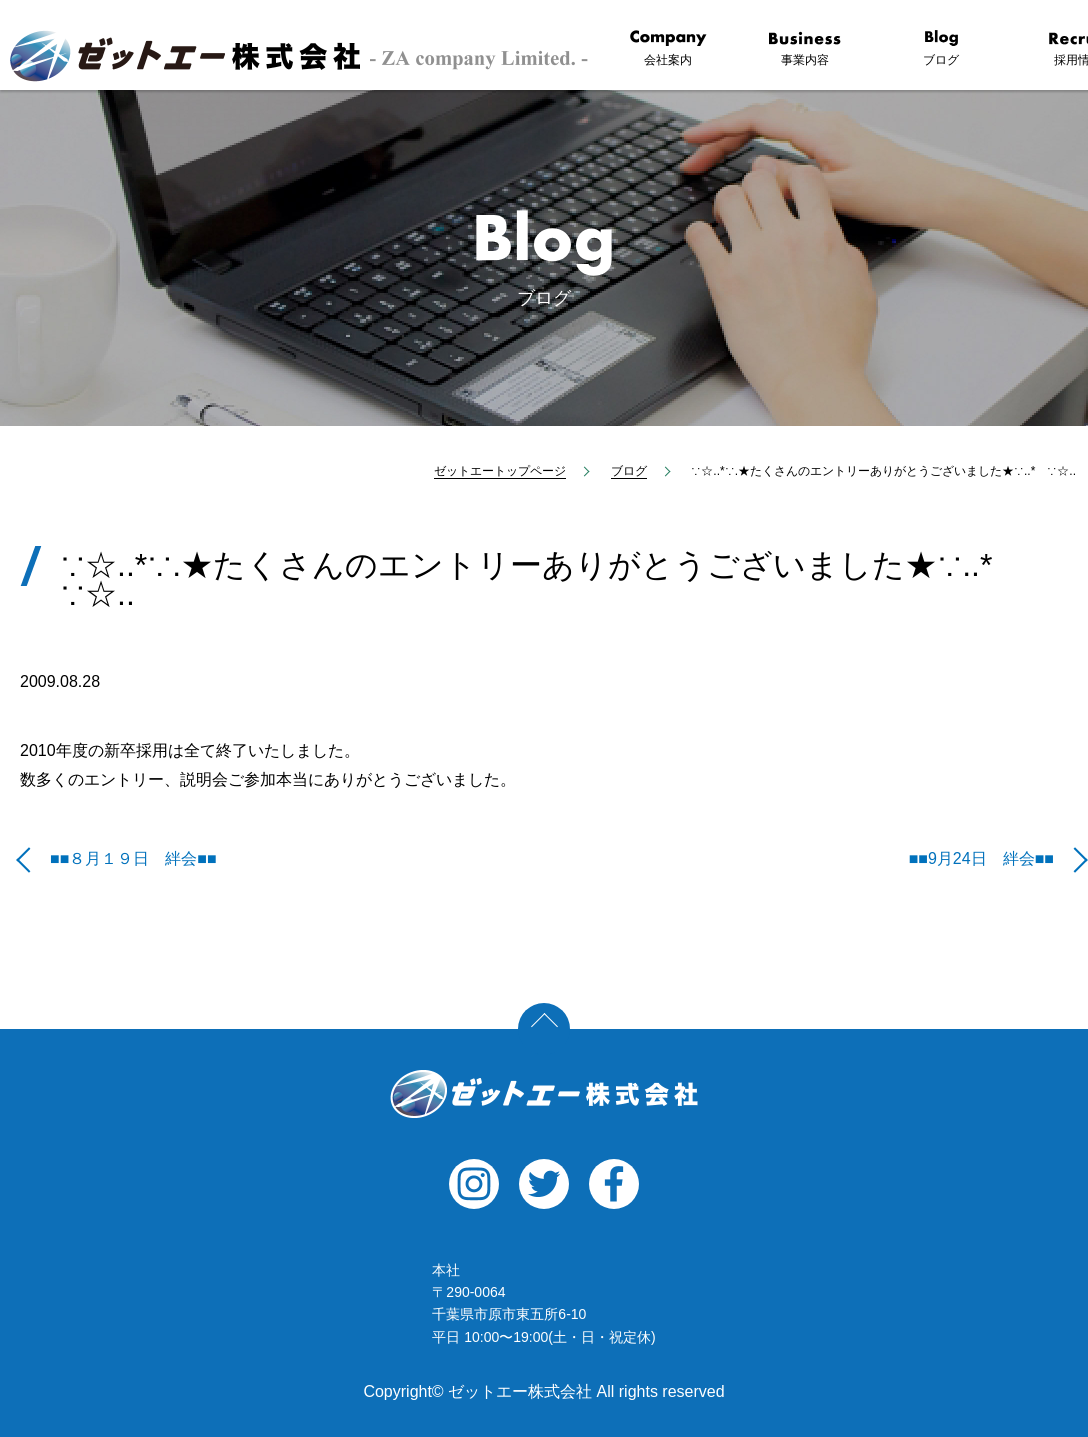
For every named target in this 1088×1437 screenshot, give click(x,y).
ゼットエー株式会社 (544, 1094)
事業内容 (805, 48)
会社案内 (668, 48)
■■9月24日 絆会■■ (981, 858)
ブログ (941, 48)
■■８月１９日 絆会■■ (133, 858)
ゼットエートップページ (500, 471)
